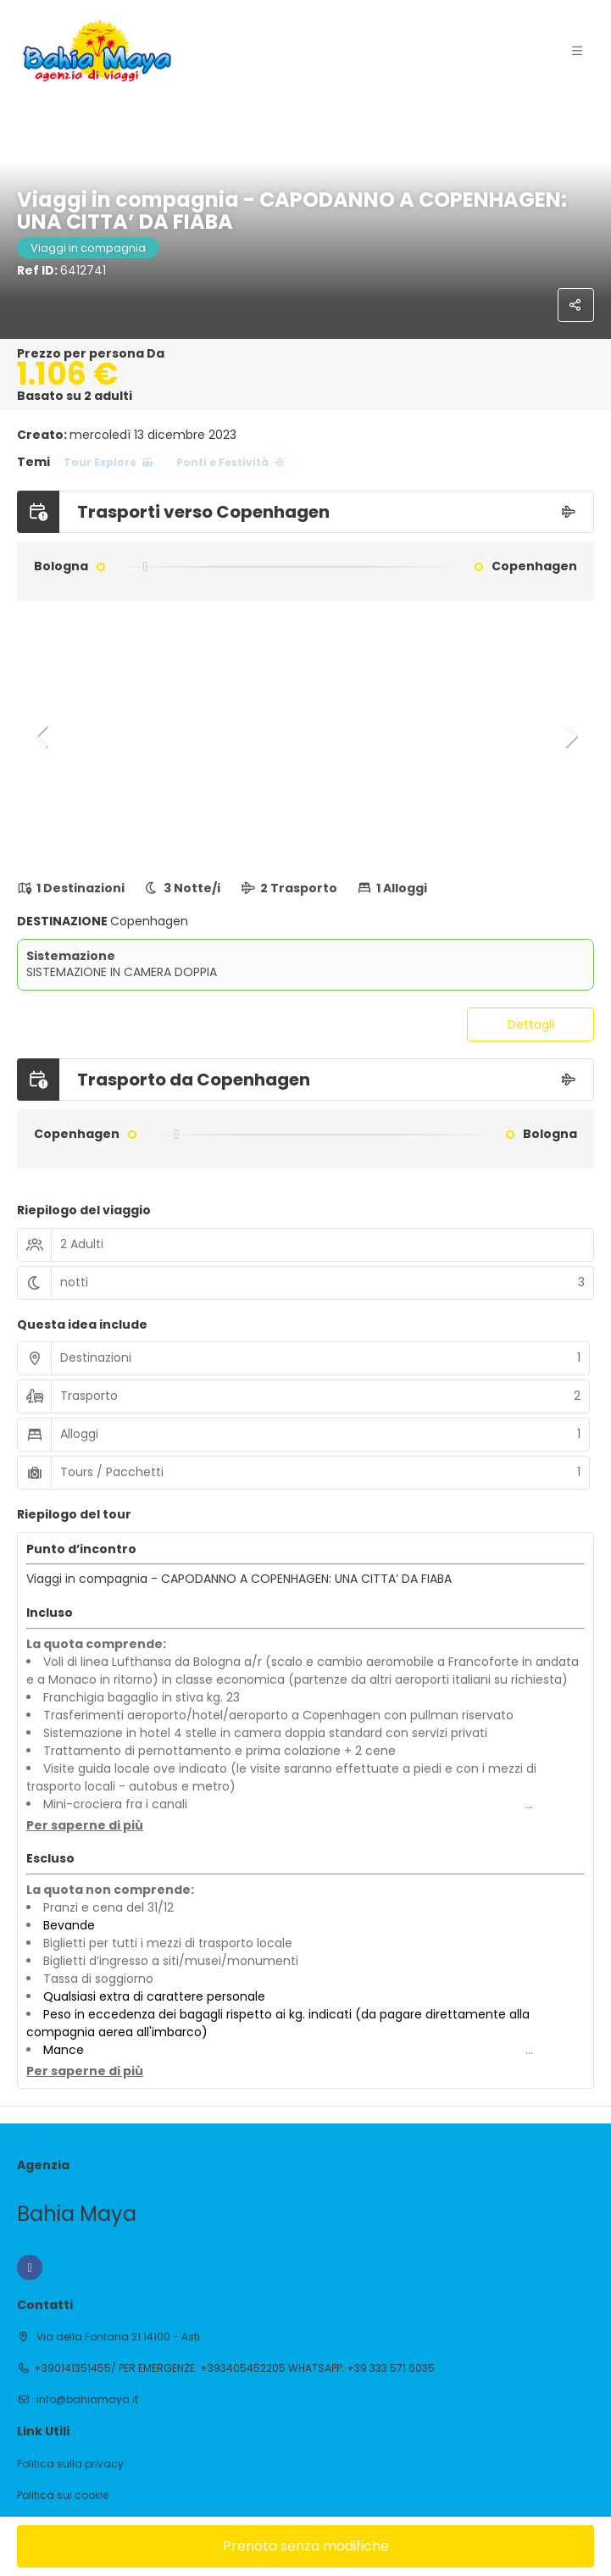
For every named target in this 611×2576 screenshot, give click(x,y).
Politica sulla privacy (70, 2464)
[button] (42, 736)
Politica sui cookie (62, 2495)
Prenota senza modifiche (306, 2546)
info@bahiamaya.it (86, 2399)
